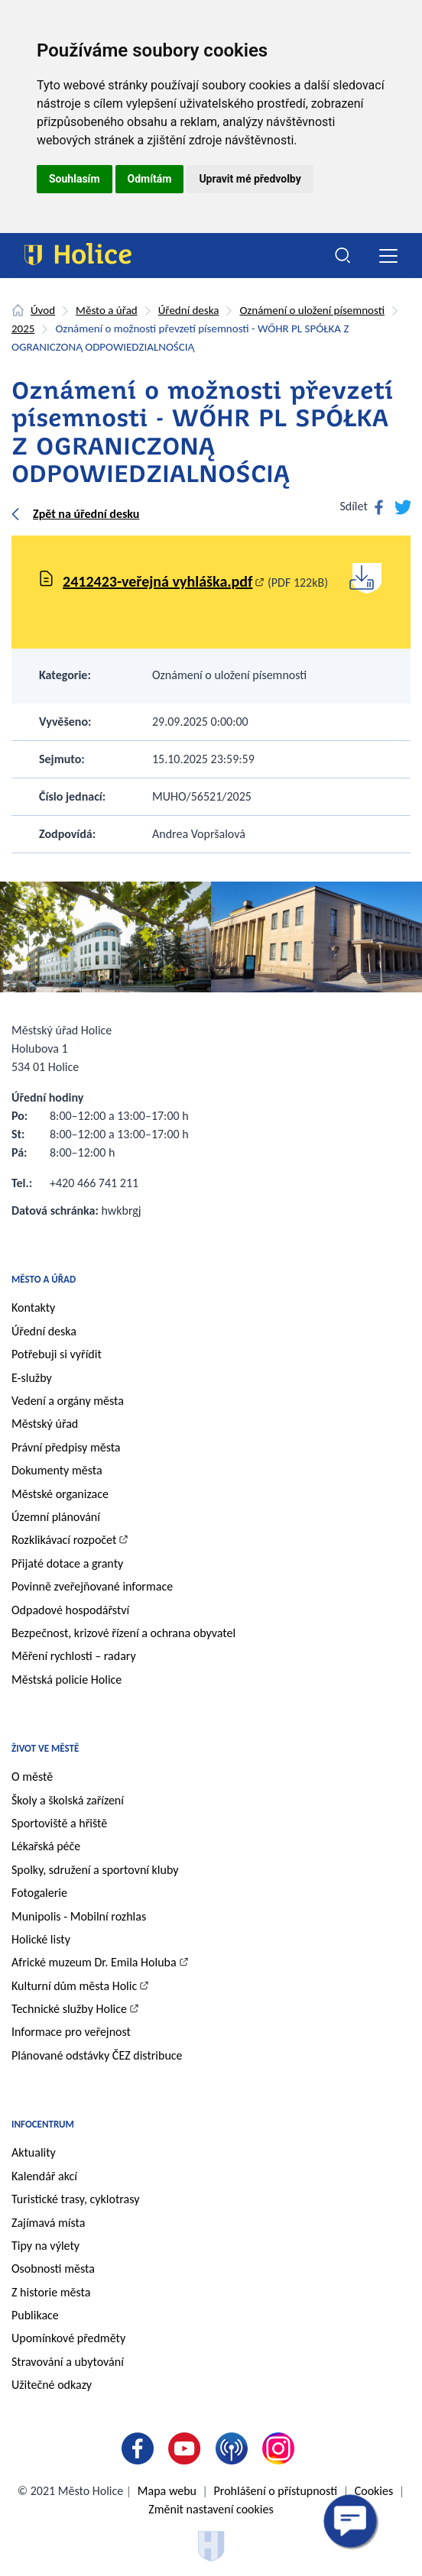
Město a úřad (107, 310)
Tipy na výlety (45, 2245)
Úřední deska (188, 310)
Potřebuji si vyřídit (56, 1354)
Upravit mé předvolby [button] (249, 179)
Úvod (43, 310)
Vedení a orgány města (67, 1400)
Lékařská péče (45, 1846)
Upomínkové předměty (68, 2338)
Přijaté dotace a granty (67, 1563)
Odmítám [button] (150, 179)
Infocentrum (42, 2124)
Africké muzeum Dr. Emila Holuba (94, 1962)
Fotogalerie (39, 1892)
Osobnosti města (53, 2268)
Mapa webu (167, 2491)
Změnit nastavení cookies (210, 2509)
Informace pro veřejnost (71, 2031)
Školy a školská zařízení (67, 1800)
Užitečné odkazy (51, 2384)
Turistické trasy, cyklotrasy (75, 2199)
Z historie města (50, 2292)
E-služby (31, 1378)
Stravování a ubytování (67, 2361)
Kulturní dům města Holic (74, 1986)
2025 (22, 328)
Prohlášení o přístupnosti (275, 2491)
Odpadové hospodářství (70, 1610)
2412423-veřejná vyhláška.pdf (157, 581)
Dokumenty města (56, 1470)
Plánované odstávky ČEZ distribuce (97, 2055)
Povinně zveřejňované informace (92, 1586)
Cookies (374, 2491)
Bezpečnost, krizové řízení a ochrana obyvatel (123, 1633)
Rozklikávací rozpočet (63, 1539)
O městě (32, 1776)
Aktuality (33, 2152)
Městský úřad (44, 1423)
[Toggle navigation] (388, 255)
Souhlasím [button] (74, 179)
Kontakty (33, 1307)
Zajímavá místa (48, 2222)
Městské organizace (60, 1494)
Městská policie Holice (66, 1679)
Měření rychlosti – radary (73, 1656)
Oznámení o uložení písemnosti (312, 310)
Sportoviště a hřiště (59, 1823)
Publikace (35, 2315)
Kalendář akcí (44, 2176)
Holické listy (40, 1939)
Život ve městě (45, 1748)
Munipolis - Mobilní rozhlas (78, 1916)
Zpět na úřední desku (86, 513)
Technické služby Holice (69, 2009)
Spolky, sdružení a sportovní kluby (95, 1869)
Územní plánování (55, 1517)
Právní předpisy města (66, 1447)
